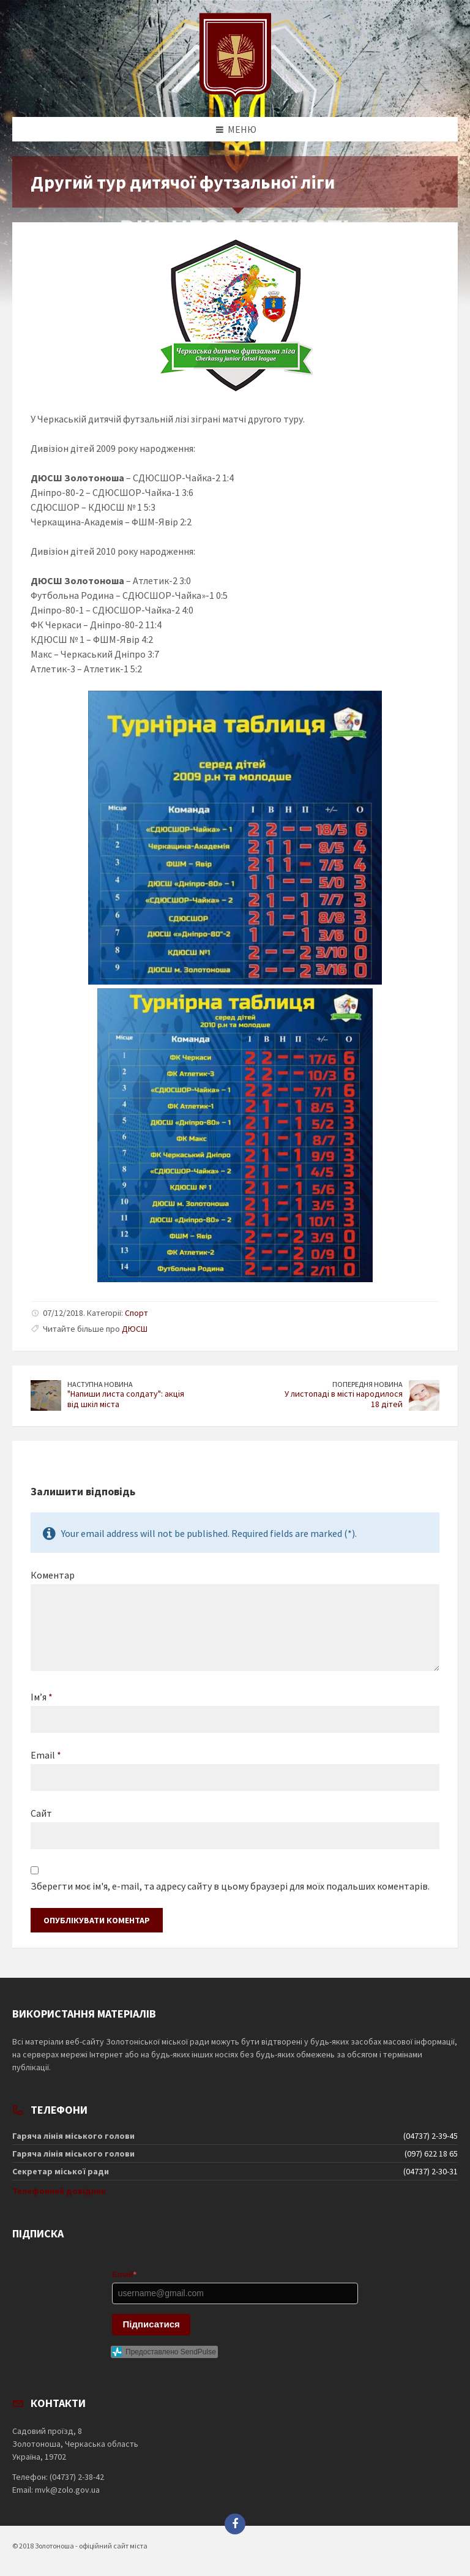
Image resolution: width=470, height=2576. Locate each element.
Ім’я (42, 1697)
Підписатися (151, 2324)
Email (46, 1755)
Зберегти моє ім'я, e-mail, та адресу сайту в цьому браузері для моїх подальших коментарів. (230, 1886)
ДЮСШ (134, 1328)
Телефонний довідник (59, 2190)
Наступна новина (100, 1384)
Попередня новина (367, 1384)
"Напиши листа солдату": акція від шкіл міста (125, 1399)
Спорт (136, 1312)
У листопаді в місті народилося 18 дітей (344, 1399)
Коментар (53, 1575)
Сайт (41, 1813)
